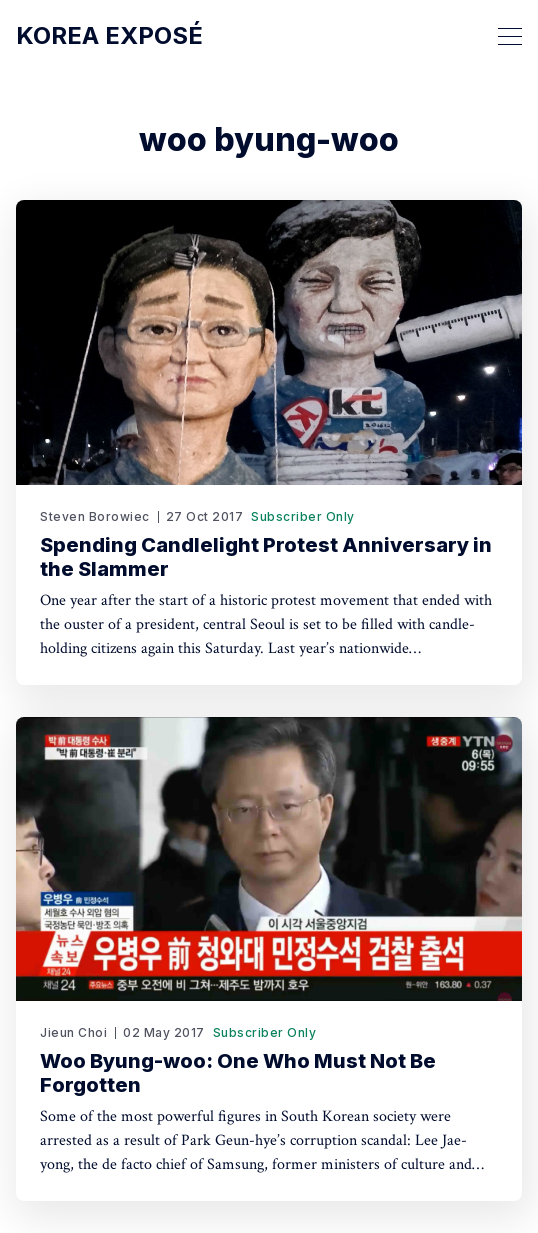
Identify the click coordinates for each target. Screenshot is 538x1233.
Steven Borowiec (95, 516)
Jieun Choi (73, 1032)
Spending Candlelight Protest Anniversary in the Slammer (266, 557)
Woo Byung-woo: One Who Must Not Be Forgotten (238, 1073)
